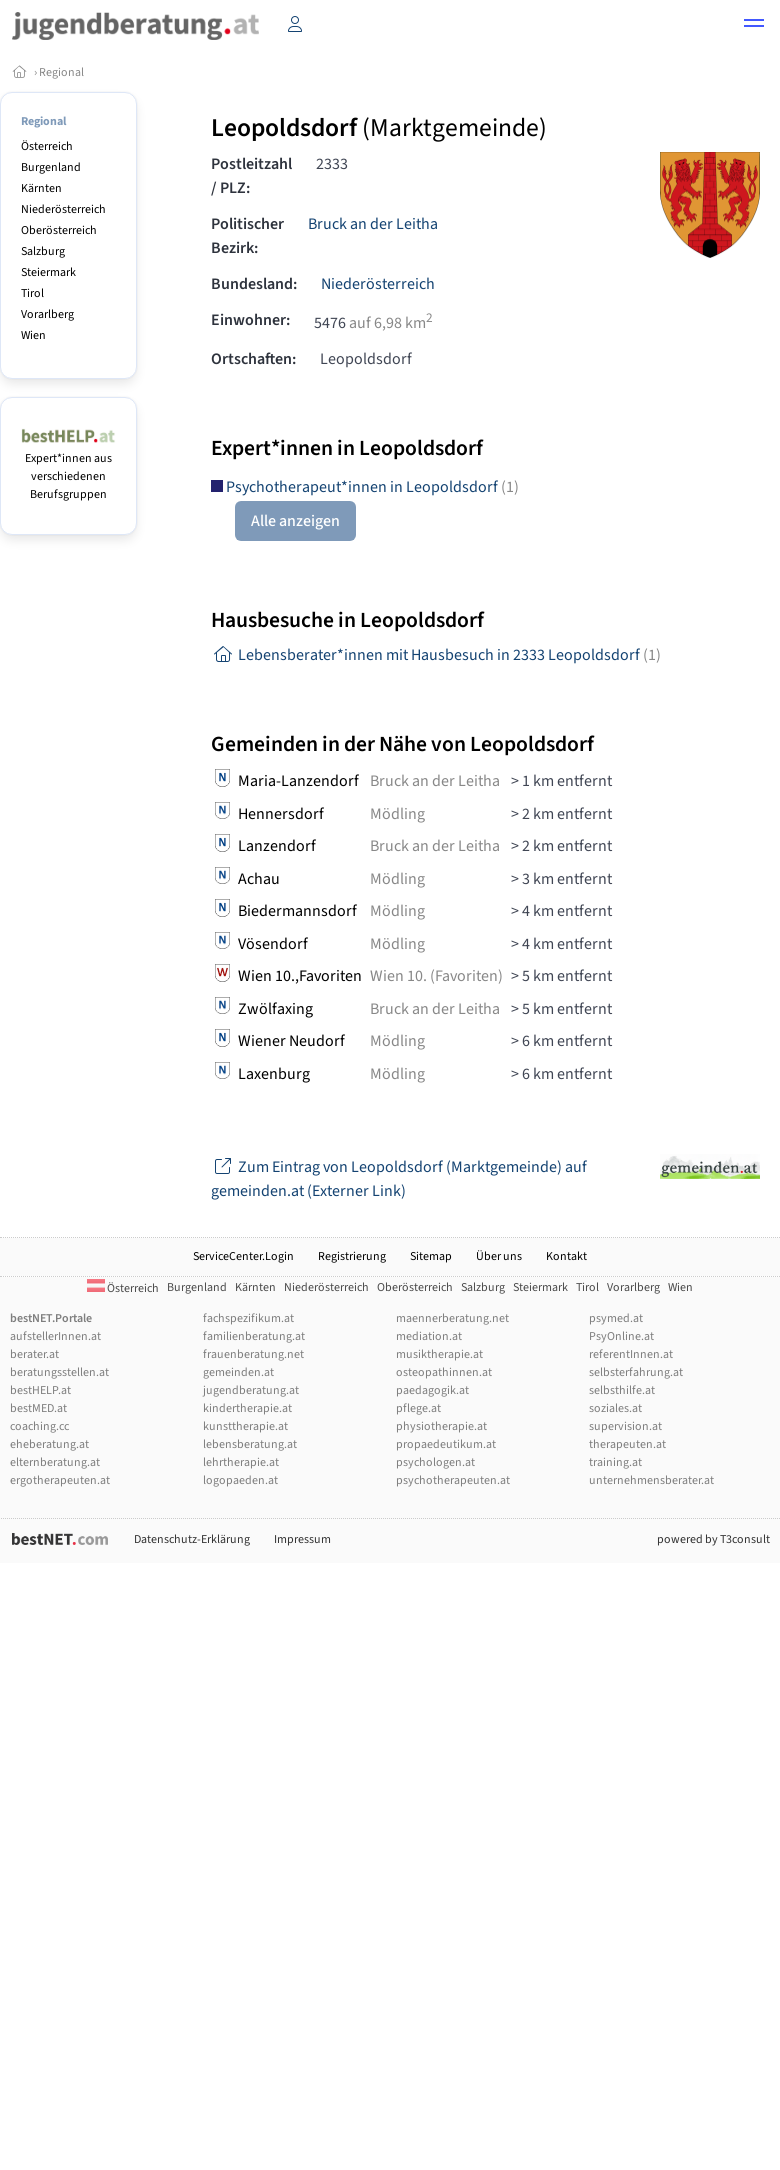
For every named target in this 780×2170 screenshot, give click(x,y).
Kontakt (566, 1256)
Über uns (499, 1256)
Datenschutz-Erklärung (192, 1539)
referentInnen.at (631, 1354)
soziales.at (615, 1408)
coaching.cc (39, 1426)
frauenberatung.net (253, 1354)
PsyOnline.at (621, 1336)
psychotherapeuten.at (453, 1480)
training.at (615, 1462)
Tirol (32, 293)
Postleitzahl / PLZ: (251, 176)
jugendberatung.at (251, 1390)
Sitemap (431, 1256)
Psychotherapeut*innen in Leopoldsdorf (365, 487)
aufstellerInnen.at (55, 1336)
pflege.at (418, 1408)
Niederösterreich (63, 209)
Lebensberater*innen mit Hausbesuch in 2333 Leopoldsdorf (436, 655)
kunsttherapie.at (245, 1426)
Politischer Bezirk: (247, 236)
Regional (61, 72)
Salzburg (43, 251)
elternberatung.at (55, 1462)
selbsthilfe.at (622, 1390)
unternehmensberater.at (651, 1480)
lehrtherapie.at (241, 1462)
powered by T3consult (713, 1539)
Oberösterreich (59, 230)
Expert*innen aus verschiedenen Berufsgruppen (68, 467)
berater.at (34, 1354)
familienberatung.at (254, 1336)
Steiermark (48, 272)
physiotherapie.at (441, 1426)
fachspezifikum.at (248, 1318)
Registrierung (352, 1256)
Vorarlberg (47, 314)
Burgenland (51, 167)
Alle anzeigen (295, 521)
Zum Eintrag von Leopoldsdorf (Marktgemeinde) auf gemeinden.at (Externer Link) (399, 1179)
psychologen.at (435, 1462)
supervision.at (625, 1426)
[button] (754, 26)
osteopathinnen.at (444, 1372)
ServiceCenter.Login (243, 1256)
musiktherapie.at (439, 1354)
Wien (33, 335)
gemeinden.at (238, 1372)
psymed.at (616, 1318)
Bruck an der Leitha (373, 224)
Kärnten (41, 188)
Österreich (47, 146)
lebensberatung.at (250, 1444)
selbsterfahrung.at (636, 1372)
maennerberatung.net (452, 1318)
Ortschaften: (253, 359)
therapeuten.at (627, 1444)
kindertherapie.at (247, 1408)
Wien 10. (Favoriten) (436, 976)
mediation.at (429, 1336)
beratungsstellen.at (59, 1372)
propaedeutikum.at (446, 1444)
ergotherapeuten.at (60, 1480)
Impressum (302, 1539)
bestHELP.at (40, 1390)
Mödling (397, 814)
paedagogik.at (432, 1390)
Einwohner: (250, 320)
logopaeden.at (240, 1480)
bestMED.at (38, 1408)
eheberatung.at (49, 1444)
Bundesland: (254, 284)
